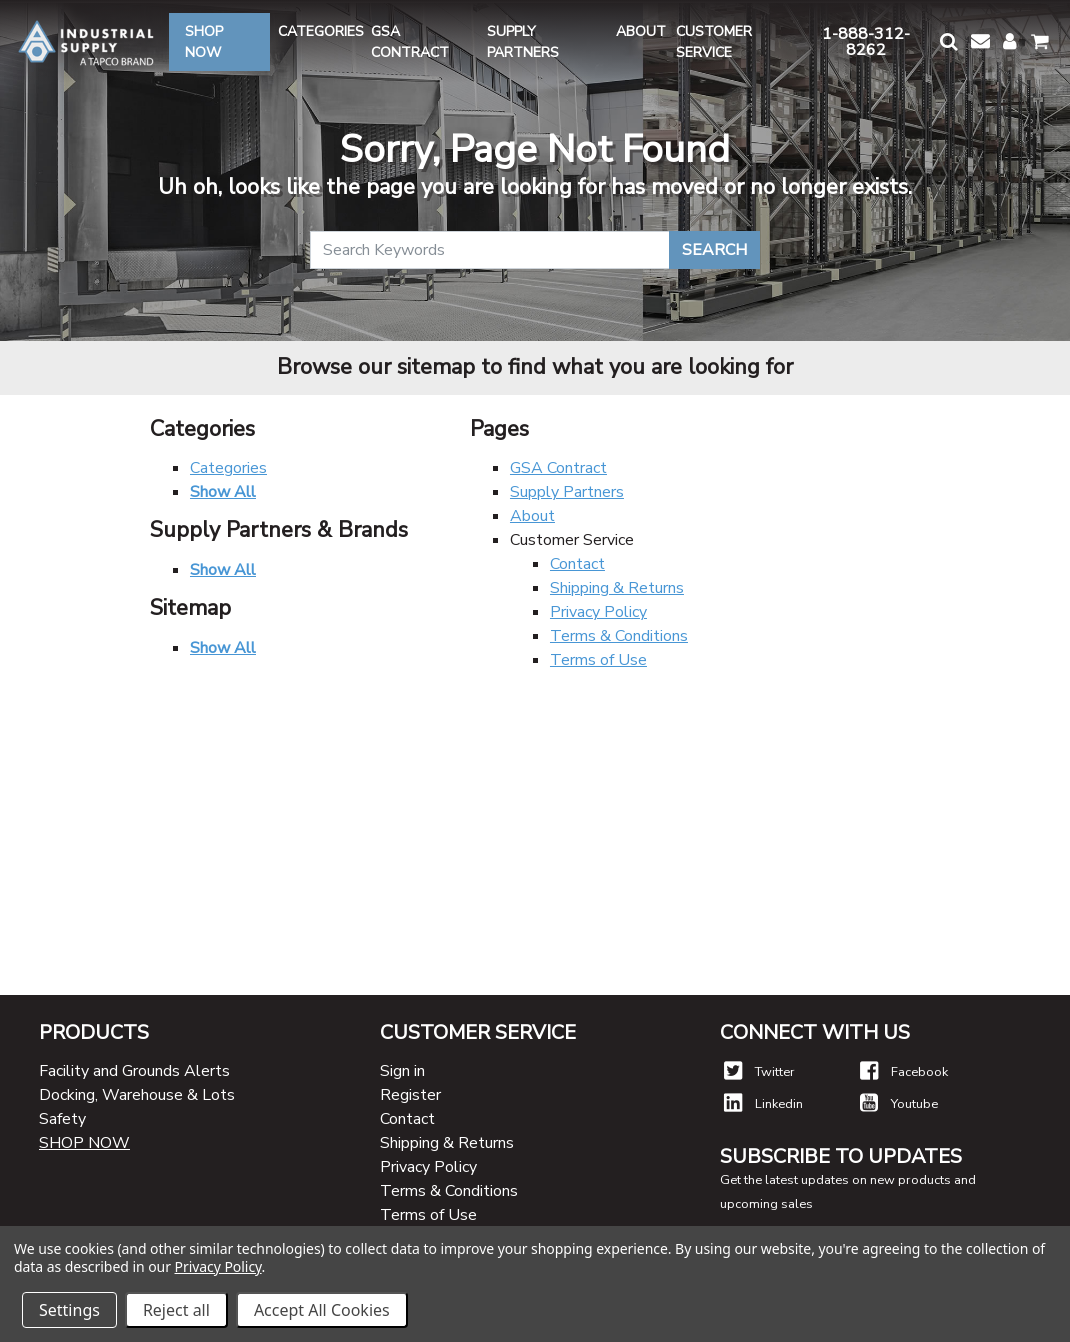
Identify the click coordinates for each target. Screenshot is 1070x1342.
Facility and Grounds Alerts (134, 1071)
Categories (228, 468)
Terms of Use (598, 660)
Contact (577, 564)
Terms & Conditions (619, 636)
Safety (62, 1119)
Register (410, 1095)
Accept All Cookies (322, 1310)
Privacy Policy (598, 612)
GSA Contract (558, 468)
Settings (69, 1310)
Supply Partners (567, 492)
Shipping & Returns (617, 588)
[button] (947, 41)
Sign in (402, 1071)
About (532, 516)
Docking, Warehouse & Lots (137, 1095)
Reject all (176, 1310)
